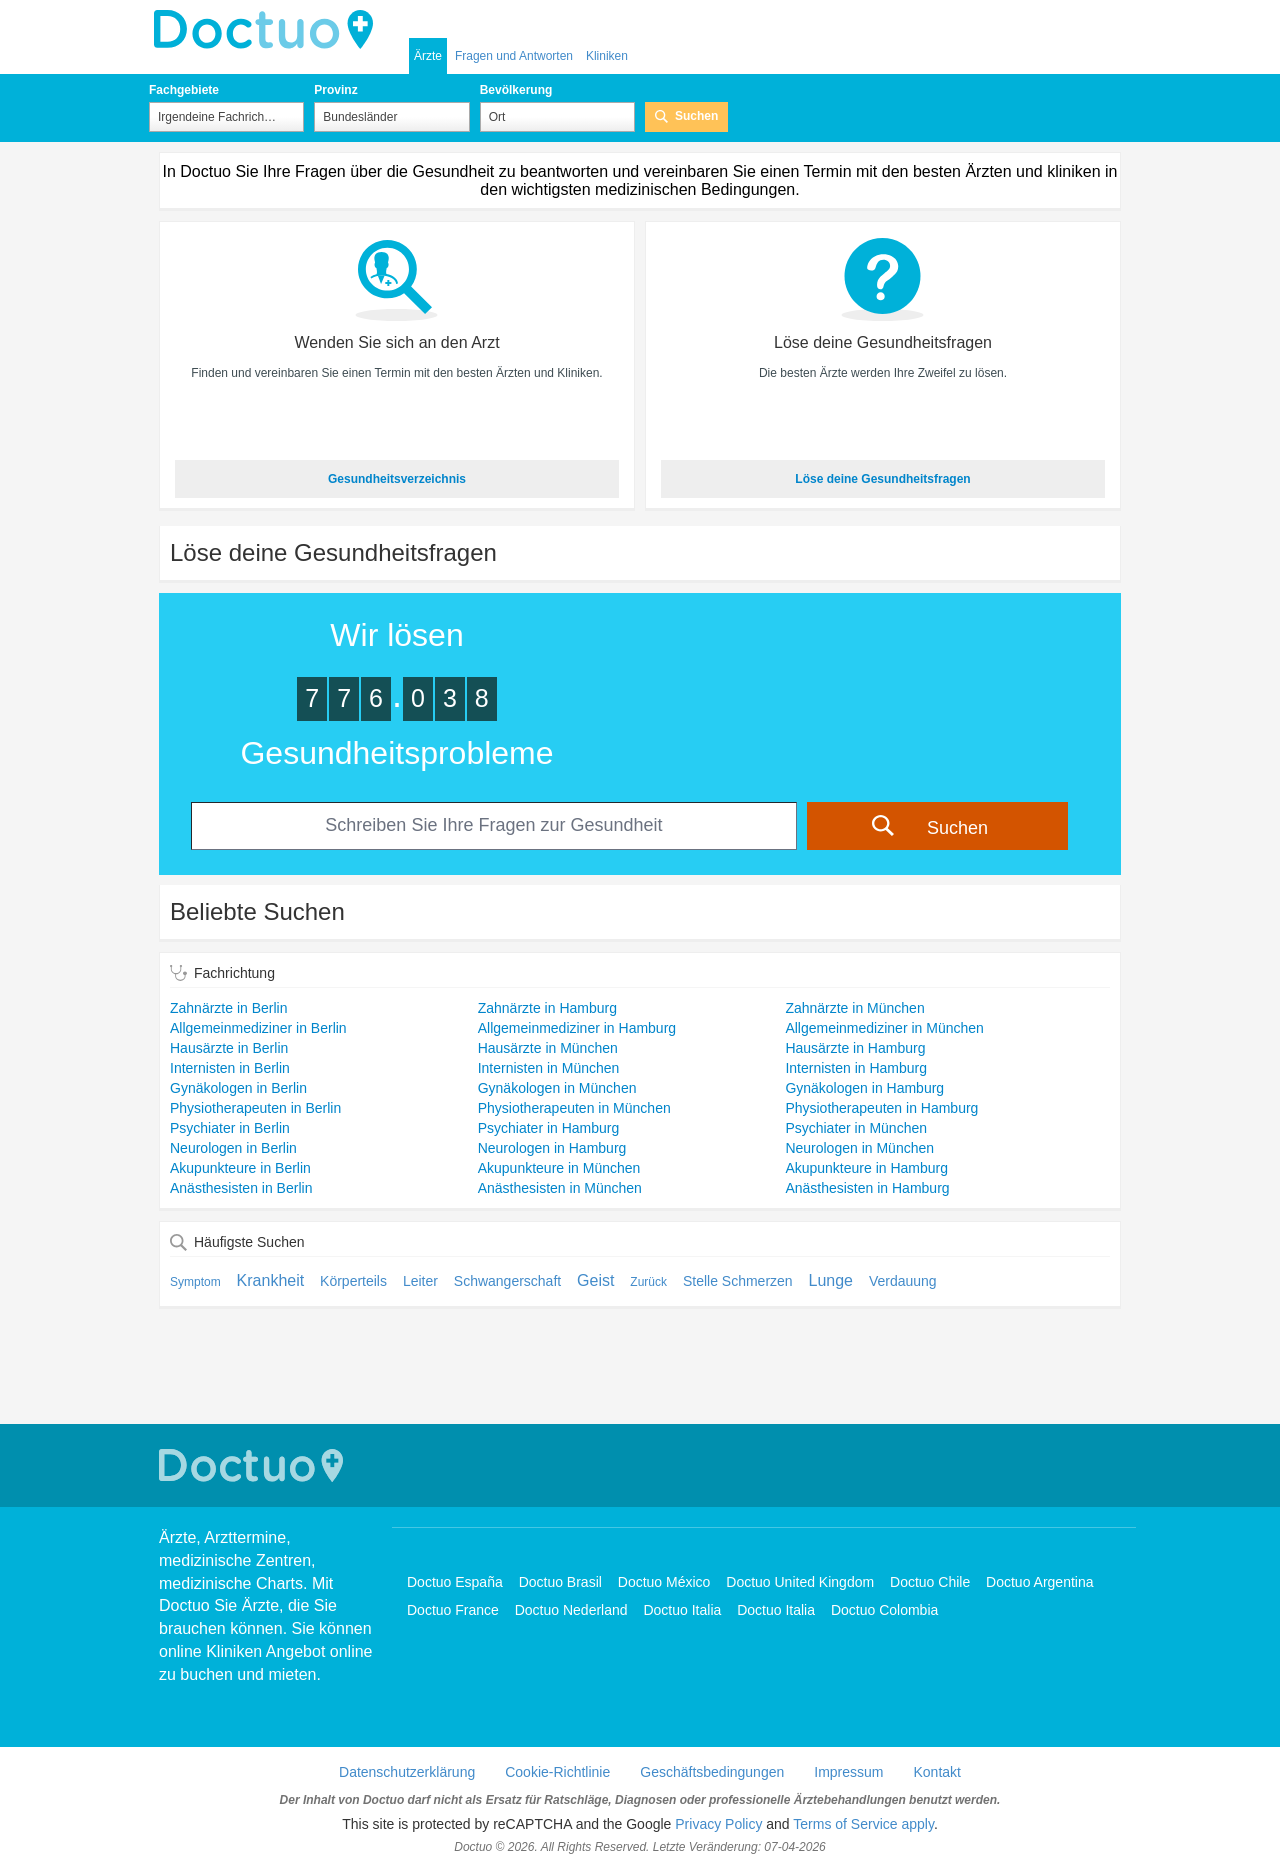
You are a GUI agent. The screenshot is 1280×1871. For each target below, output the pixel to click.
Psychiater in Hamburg (549, 1128)
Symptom (195, 1282)
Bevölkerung (516, 90)
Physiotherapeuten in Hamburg (881, 1108)
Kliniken (607, 56)
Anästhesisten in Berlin (241, 1188)
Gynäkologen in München (557, 1088)
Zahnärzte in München (854, 1008)
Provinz (335, 90)
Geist (595, 1280)
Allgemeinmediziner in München (884, 1028)
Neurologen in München (859, 1148)
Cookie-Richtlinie (557, 1772)
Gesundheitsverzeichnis (397, 479)
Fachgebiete (184, 90)
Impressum (848, 1772)
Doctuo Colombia (884, 1610)
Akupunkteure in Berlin (240, 1168)
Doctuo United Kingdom (800, 1582)
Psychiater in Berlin (230, 1128)
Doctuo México (664, 1582)
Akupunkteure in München (559, 1168)
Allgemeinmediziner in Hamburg (577, 1028)
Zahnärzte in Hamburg (547, 1008)
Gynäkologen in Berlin (238, 1088)
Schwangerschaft (507, 1281)
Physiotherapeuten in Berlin (255, 1108)
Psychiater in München (856, 1128)
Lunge (831, 1280)
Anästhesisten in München (560, 1188)
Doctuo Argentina (1039, 1582)
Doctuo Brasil (560, 1582)
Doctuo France (453, 1610)
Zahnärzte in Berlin (229, 1008)
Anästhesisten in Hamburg (867, 1188)
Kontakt (936, 1772)
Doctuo (269, 30)
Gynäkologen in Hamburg (864, 1088)
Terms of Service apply (863, 1824)
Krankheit (271, 1280)
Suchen (696, 116)
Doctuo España (455, 1582)
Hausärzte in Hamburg (855, 1048)
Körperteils (353, 1281)
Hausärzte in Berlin (229, 1048)
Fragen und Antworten (514, 56)
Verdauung (903, 1281)
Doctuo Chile (930, 1582)
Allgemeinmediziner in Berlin (258, 1028)
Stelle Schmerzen (738, 1281)
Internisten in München (549, 1068)
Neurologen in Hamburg (552, 1148)
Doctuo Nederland (571, 1610)
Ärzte (428, 56)
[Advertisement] (640, 1379)
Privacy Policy (718, 1824)
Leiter (420, 1281)
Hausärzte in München (548, 1048)
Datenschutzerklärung (407, 1772)
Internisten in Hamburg (856, 1068)
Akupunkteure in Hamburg (866, 1168)
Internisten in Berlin (230, 1068)
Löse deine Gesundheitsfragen (882, 479)
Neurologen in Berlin (233, 1148)
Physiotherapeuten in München (574, 1108)
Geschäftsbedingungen (712, 1772)
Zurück (648, 1282)
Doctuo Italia (682, 1610)
